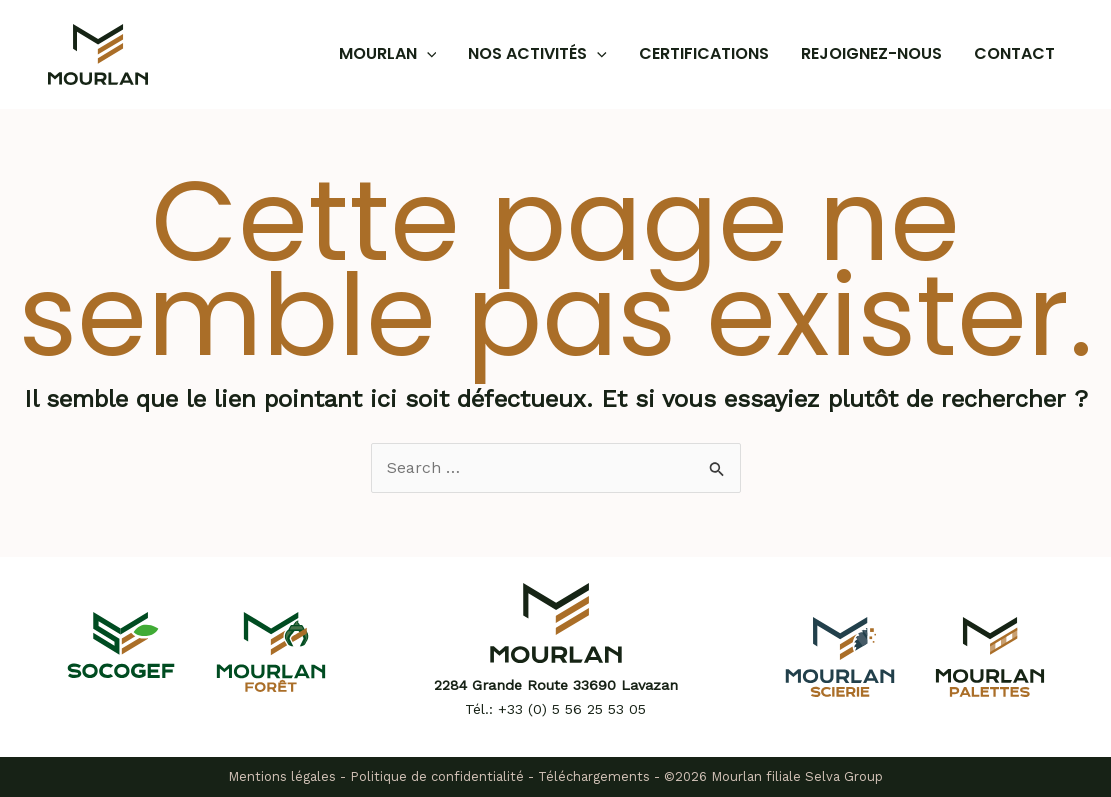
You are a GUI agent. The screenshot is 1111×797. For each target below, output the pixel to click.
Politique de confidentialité (437, 776)
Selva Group (844, 776)
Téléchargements (594, 776)
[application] (427, 54)
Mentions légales (282, 776)
